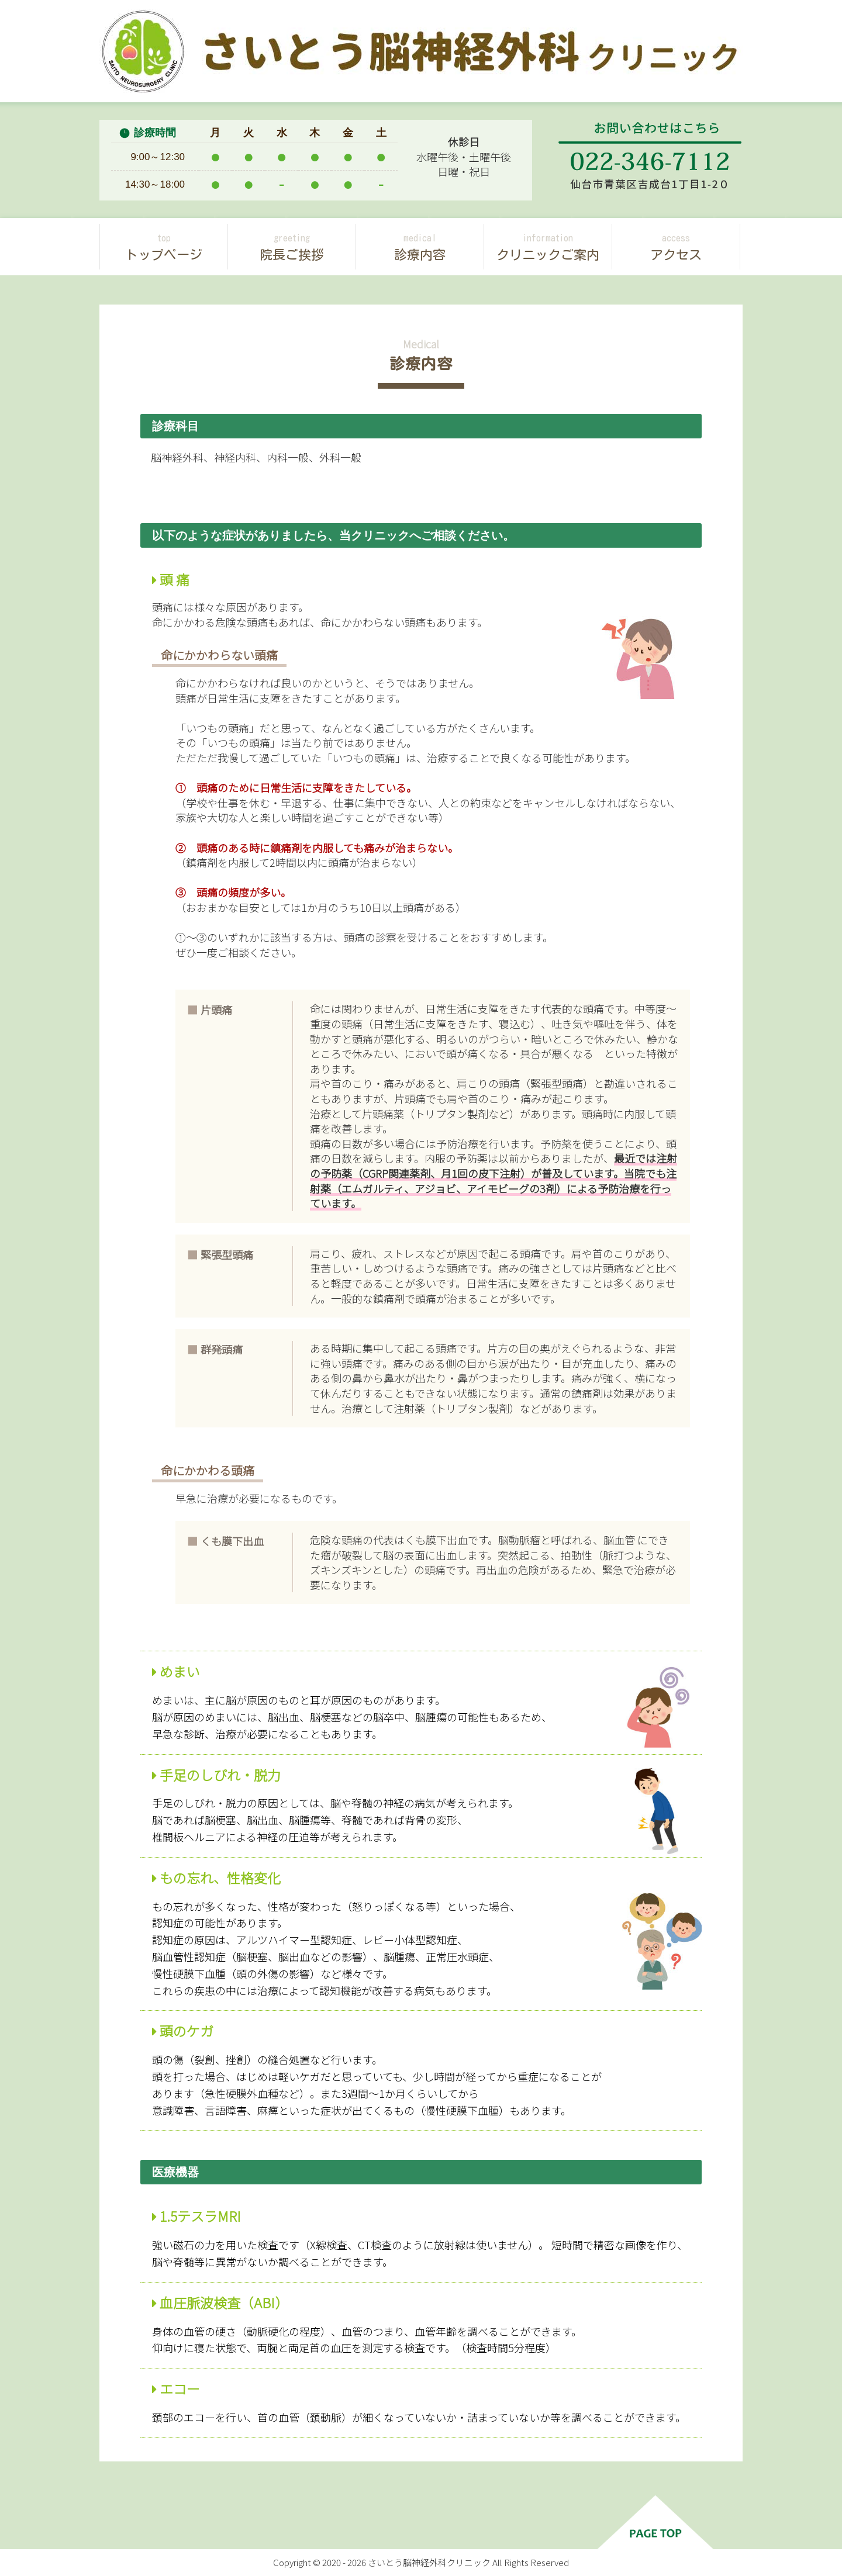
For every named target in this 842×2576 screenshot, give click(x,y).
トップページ (163, 245)
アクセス (676, 245)
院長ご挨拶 (292, 245)
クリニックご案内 (548, 245)
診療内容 (420, 245)
